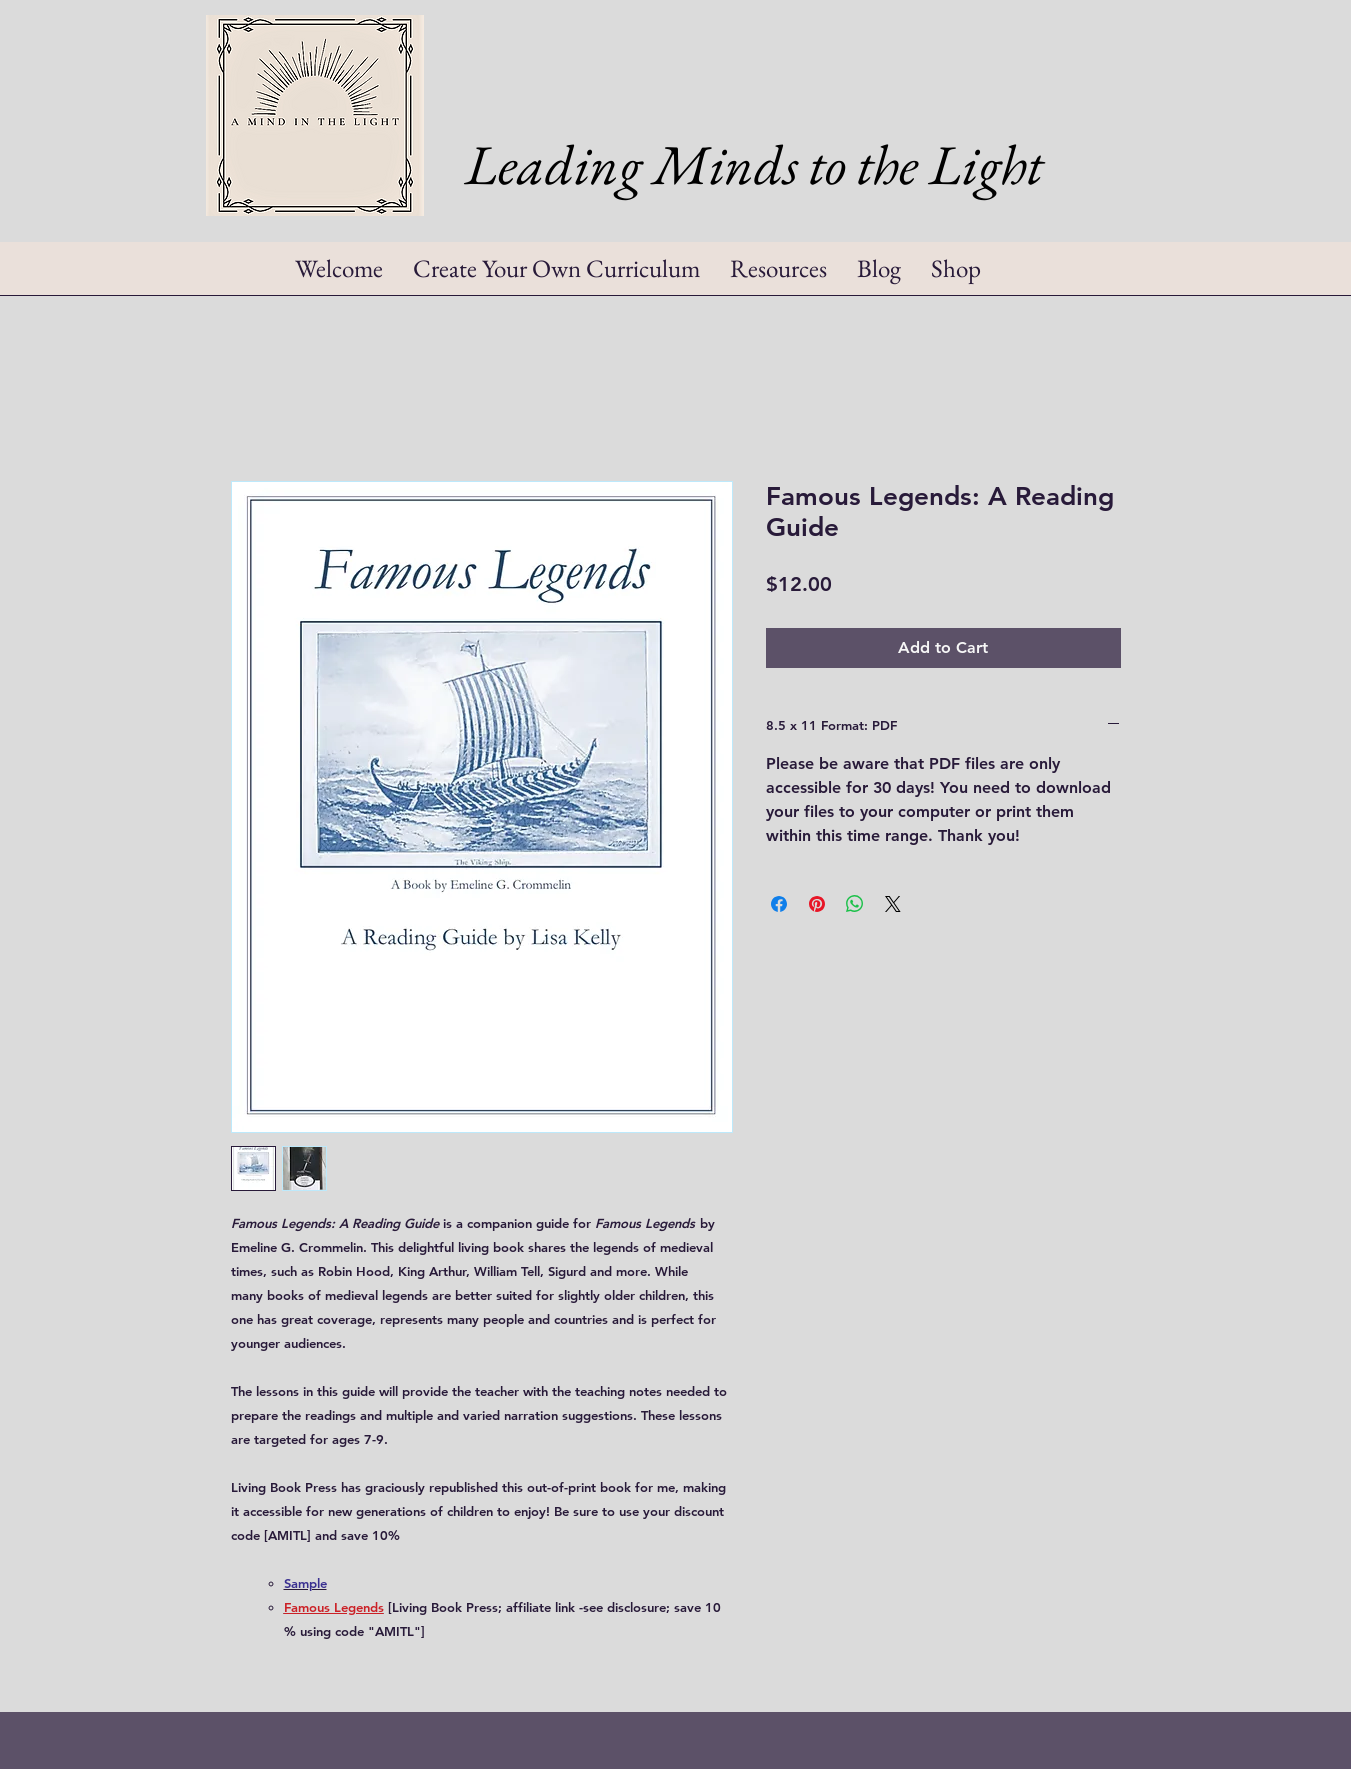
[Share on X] (893, 904)
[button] (778, 275)
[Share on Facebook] (779, 904)
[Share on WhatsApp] (855, 904)
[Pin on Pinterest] (817, 904)
